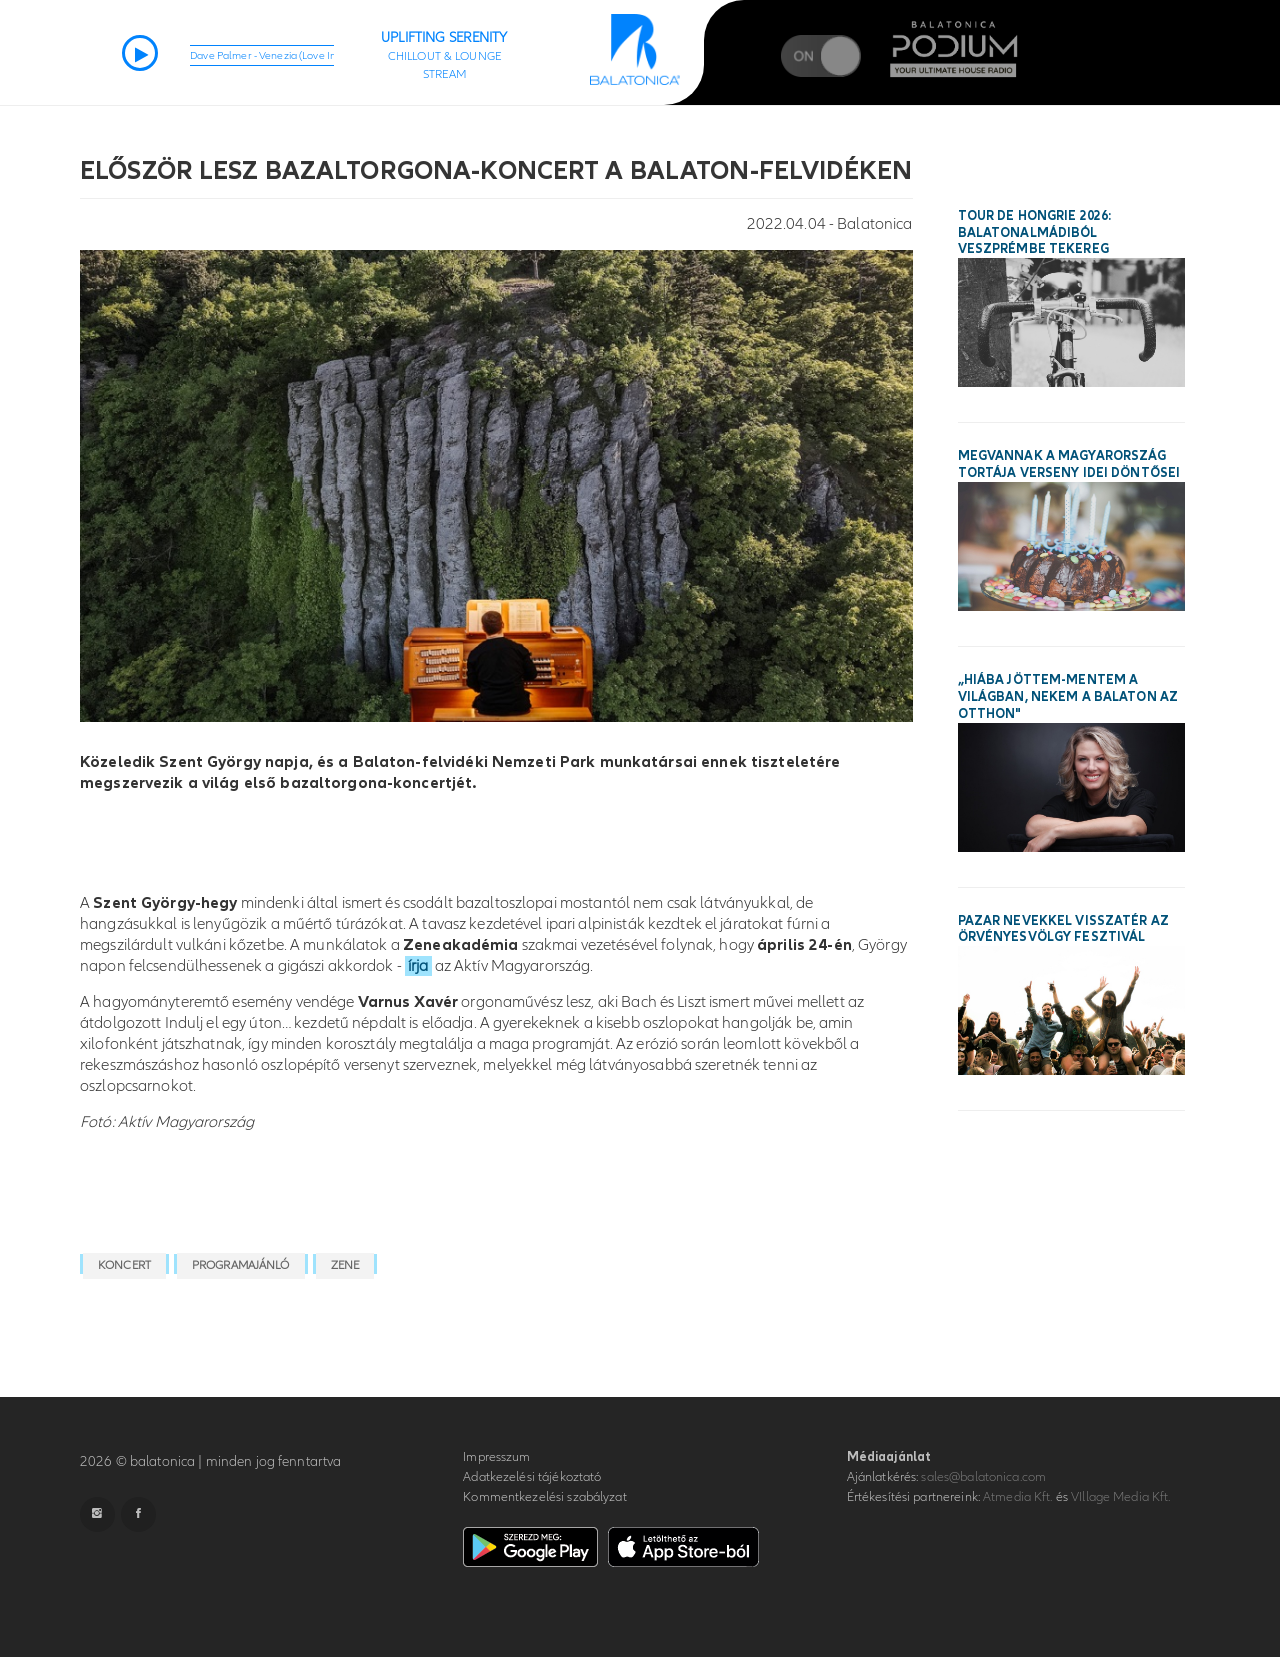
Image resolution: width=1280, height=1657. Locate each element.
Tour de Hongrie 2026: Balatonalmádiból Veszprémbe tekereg (1035, 233)
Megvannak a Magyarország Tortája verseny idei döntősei (1069, 464)
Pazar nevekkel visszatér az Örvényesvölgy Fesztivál (1064, 929)
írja (418, 966)
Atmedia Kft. (1018, 1497)
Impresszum (496, 1457)
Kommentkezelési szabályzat (544, 1497)
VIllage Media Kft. (1120, 1497)
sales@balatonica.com (983, 1477)
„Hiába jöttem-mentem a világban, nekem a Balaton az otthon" (1068, 697)
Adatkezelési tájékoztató (532, 1477)
